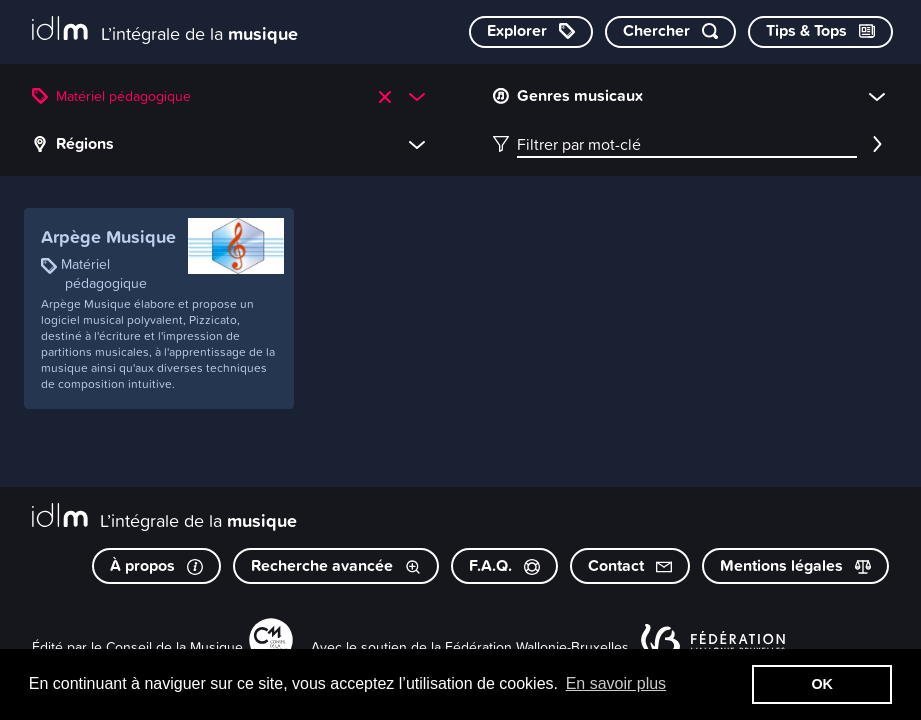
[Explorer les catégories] (531, 32)
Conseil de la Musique (174, 646)
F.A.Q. (504, 565)
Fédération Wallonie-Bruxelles (537, 646)
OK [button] (822, 684)
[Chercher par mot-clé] (670, 32)
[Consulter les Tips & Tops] (820, 32)
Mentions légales (795, 565)
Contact (630, 565)
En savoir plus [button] (616, 683)
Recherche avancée (336, 565)
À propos (156, 565)
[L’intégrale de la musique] (165, 30)
